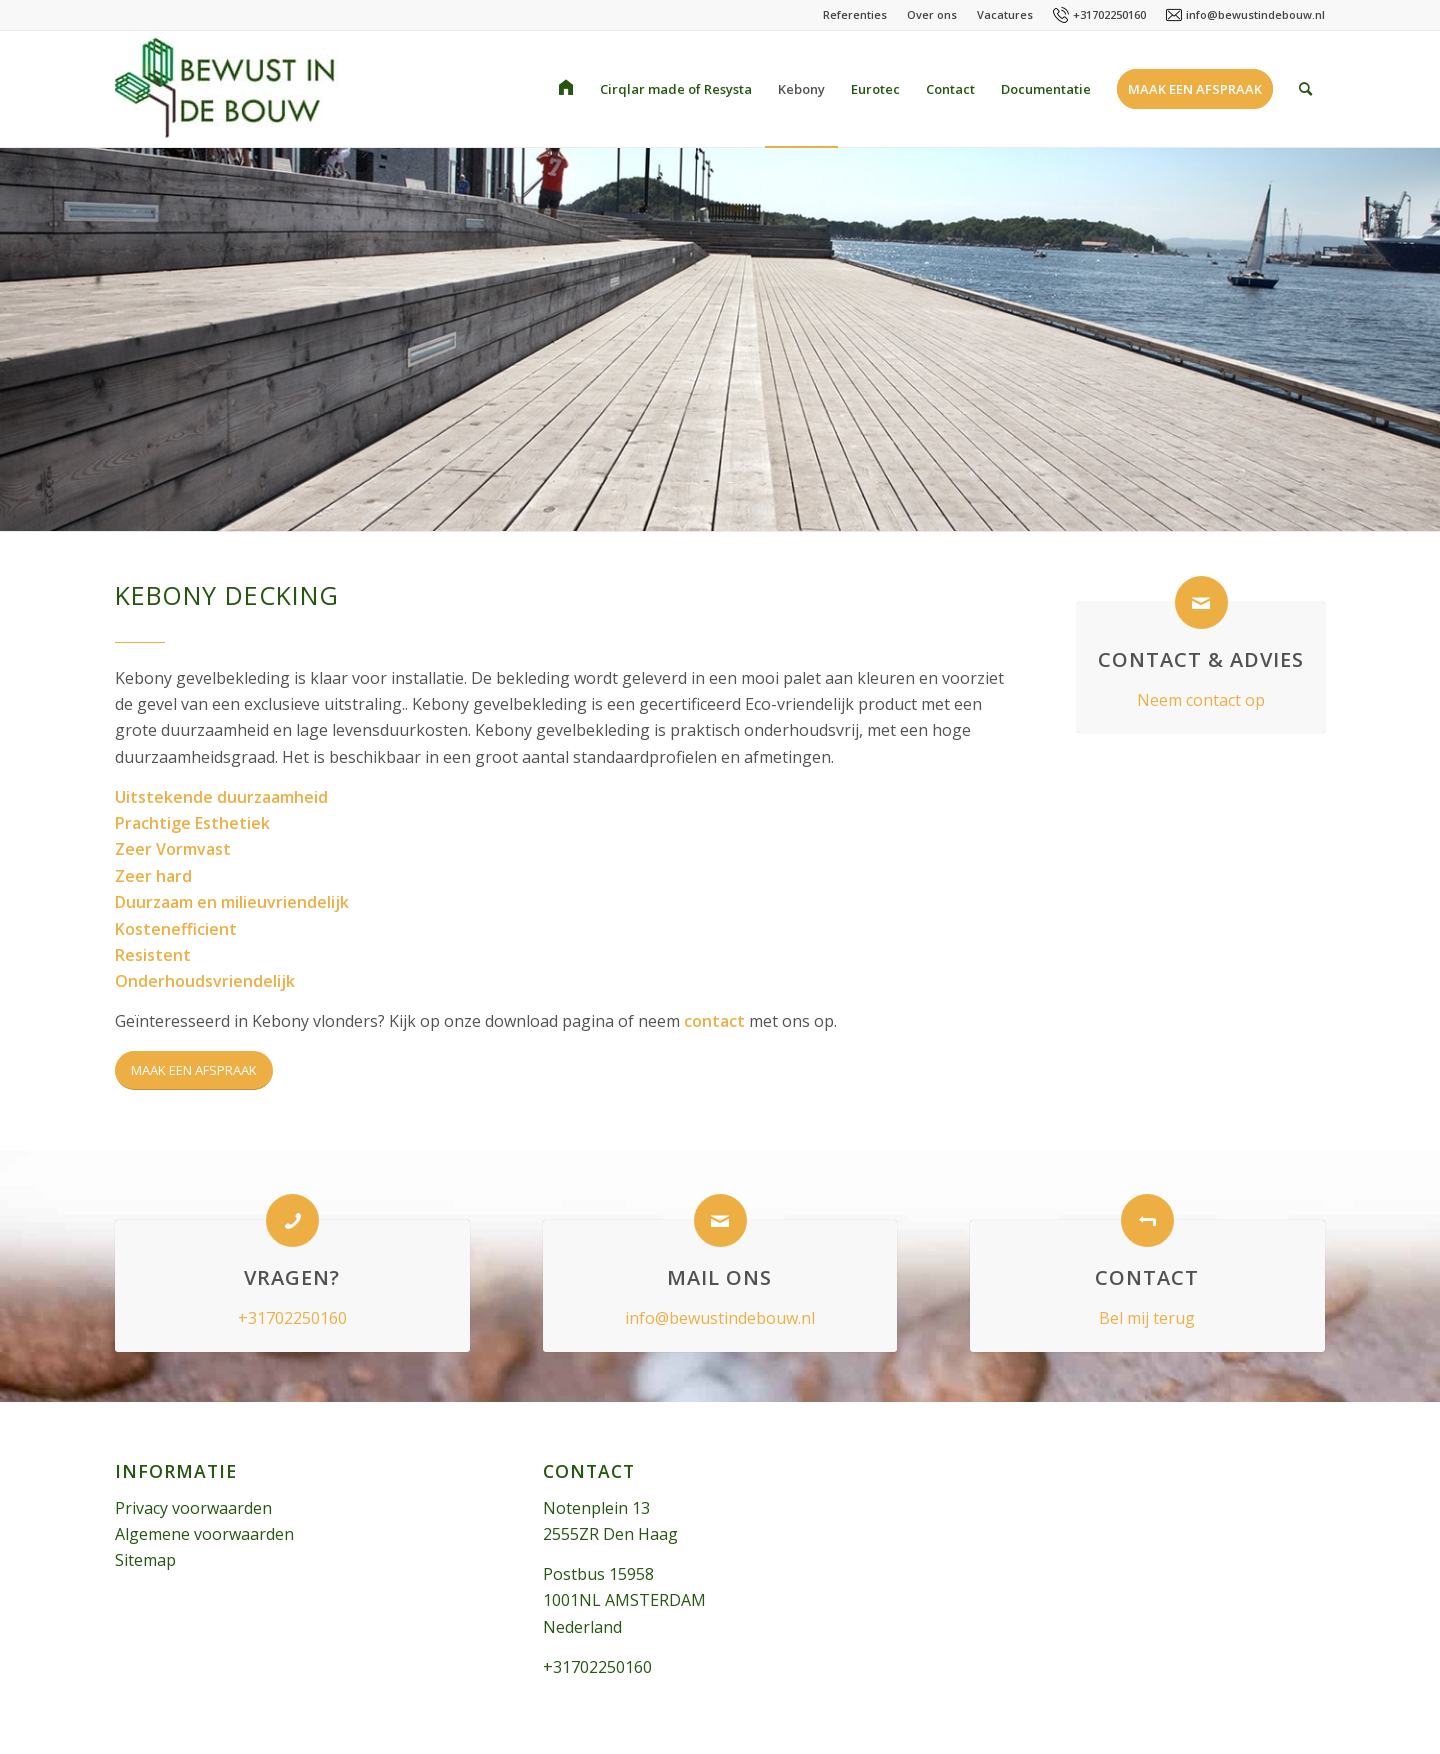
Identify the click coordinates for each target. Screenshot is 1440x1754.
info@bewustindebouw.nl (1255, 14)
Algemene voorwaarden (204, 1534)
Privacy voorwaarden (193, 1508)
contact (714, 1021)
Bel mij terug (1147, 1318)
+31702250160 (1109, 14)
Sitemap (145, 1560)
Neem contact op (1201, 700)
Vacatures (1005, 14)
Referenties (855, 14)
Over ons (932, 14)
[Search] (1305, 89)
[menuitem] (566, 89)
